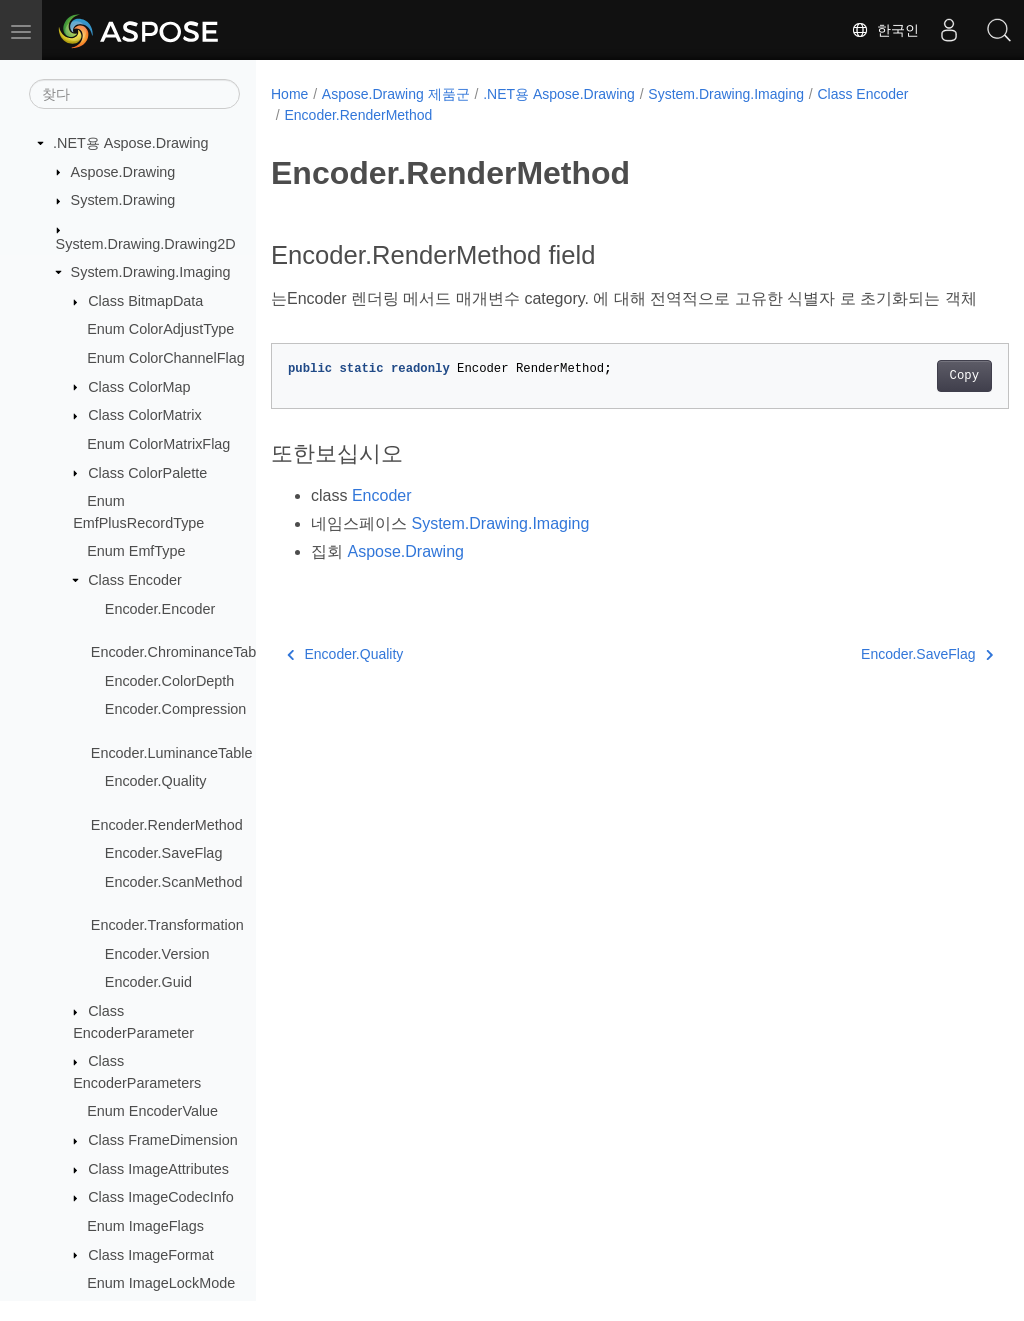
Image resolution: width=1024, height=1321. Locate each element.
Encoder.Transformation (167, 925)
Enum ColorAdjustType (160, 329)
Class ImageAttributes (158, 1169)
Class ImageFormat (151, 1255)
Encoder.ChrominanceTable (179, 652)
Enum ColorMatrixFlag (158, 444)
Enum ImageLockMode (161, 1283)
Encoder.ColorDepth (170, 681)
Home (289, 94)
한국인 (885, 30)
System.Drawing (123, 200)
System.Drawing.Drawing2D (146, 244)
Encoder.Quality (156, 781)
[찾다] (134, 94)
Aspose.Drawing (123, 172)
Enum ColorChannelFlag (166, 358)
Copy (912, 400)
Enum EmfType (136, 551)
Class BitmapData (145, 301)
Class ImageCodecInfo (161, 1197)
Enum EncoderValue (152, 1111)
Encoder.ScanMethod (174, 882)
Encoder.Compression (176, 709)
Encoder (382, 519)
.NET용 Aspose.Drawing (131, 143)
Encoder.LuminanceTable (172, 753)
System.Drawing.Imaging (151, 272)
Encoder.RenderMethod (167, 825)
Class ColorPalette (147, 473)
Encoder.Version (157, 954)
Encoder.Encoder (160, 609)
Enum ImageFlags (145, 1226)
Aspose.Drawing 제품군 (396, 94)
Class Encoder (135, 580)
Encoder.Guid (148, 982)
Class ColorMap (139, 387)
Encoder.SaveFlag (164, 853)
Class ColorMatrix (145, 415)
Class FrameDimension (163, 1140)
